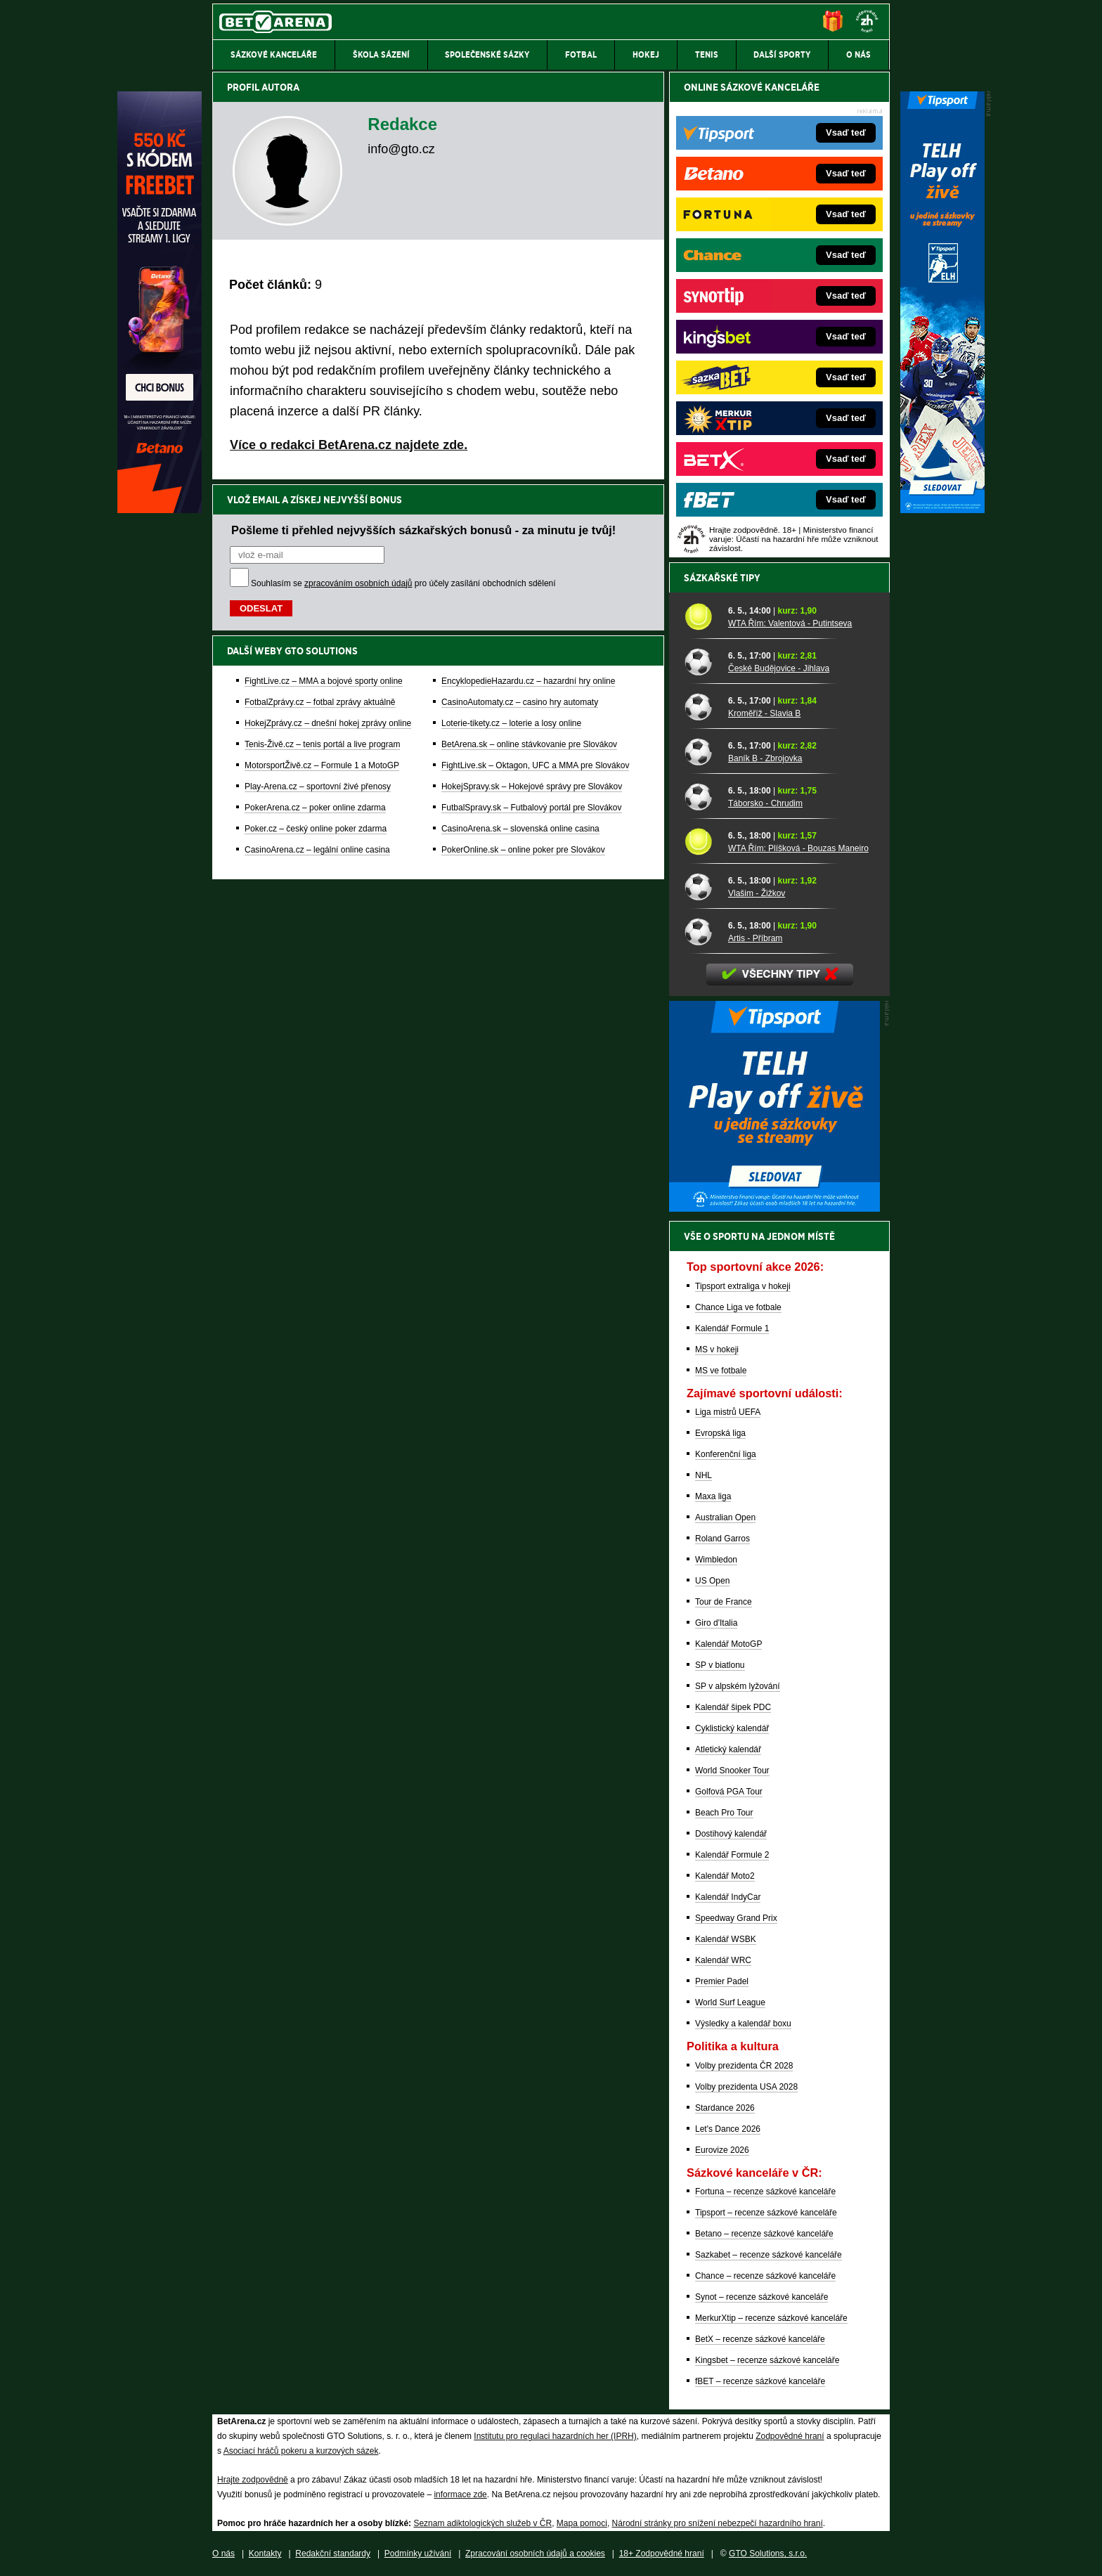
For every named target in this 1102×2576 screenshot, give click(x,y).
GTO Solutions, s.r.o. (768, 2553)
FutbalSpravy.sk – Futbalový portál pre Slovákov (531, 808)
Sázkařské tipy (722, 577)
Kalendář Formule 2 (732, 1855)
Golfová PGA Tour (729, 1792)
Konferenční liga (725, 1454)
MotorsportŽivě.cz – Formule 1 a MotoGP (322, 765)
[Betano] (159, 509)
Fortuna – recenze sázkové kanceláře (765, 2191)
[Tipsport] (942, 509)
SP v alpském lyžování (737, 1686)
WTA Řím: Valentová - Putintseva (790, 623)
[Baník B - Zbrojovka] (701, 751)
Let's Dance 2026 (727, 2129)
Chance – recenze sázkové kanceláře (765, 2276)
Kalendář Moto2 (725, 1876)
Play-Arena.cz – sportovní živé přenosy (318, 786)
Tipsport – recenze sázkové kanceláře (766, 2213)
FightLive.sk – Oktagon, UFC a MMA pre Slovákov (535, 765)
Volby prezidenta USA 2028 (746, 2087)
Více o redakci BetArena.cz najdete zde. (348, 445)
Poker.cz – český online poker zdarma (316, 829)
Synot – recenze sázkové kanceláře (761, 2297)
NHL (703, 1475)
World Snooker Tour (732, 1770)
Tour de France (723, 1602)
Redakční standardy (332, 2553)
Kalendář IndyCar (727, 1897)
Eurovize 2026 (722, 2150)
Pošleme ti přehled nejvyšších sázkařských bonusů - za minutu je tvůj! (423, 530)
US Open (712, 1581)
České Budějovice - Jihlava (778, 668)
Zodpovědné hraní (790, 2436)
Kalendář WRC (723, 1960)
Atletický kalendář (728, 1749)
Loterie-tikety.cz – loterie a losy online (511, 723)
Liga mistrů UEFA (727, 1412)
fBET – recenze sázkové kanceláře (760, 2381)
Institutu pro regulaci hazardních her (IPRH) (555, 2436)
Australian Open (725, 1517)
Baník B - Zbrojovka (765, 758)
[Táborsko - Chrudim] (701, 796)
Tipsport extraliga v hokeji (743, 1286)
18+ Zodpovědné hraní (661, 2553)
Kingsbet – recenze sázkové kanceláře (767, 2360)
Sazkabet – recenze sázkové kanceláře (768, 2255)
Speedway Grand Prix (736, 1918)
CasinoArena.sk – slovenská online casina (520, 829)
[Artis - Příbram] (701, 931)
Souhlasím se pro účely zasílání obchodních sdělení (403, 583)
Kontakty (265, 2553)
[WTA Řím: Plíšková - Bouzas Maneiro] (701, 841)
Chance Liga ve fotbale (738, 1307)
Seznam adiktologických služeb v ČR (482, 2523)
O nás (223, 2553)
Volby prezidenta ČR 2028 (744, 2066)
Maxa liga (713, 1496)
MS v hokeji (717, 1349)
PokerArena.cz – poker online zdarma (315, 808)
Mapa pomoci (582, 2523)
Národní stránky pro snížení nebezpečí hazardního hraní (717, 2523)
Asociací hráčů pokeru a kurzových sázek (301, 2451)
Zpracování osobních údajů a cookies (535, 2553)
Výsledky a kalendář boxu (743, 2023)
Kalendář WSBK (725, 1939)
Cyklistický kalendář (732, 1728)
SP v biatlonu (720, 1665)
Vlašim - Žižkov (756, 893)
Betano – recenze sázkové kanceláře (764, 2234)
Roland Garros (722, 1538)
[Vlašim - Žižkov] (701, 886)
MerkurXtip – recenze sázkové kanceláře (771, 2318)
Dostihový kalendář (731, 1834)
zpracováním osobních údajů (358, 583)
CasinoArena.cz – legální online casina (317, 850)
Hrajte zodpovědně (252, 2480)
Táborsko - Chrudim (765, 803)
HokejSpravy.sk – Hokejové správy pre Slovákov (531, 786)
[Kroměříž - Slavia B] (701, 706)
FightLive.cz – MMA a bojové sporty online (324, 681)
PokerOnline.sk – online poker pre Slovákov (523, 850)
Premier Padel (721, 1981)
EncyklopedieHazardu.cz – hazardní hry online (528, 681)
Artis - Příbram (755, 938)
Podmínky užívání (417, 2553)
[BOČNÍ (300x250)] (774, 1208)
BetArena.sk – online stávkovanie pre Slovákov (529, 744)
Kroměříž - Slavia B (764, 713)
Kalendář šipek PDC (733, 1707)
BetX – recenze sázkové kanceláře (760, 2339)
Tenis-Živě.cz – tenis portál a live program (322, 744)
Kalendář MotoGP (728, 1644)
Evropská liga (720, 1433)
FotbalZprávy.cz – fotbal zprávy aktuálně (320, 702)
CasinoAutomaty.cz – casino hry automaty (519, 702)
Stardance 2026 (725, 2108)
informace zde (460, 2494)
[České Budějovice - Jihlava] (701, 661)
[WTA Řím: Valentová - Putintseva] (701, 616)
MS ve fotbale (720, 1371)
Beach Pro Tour (724, 1813)
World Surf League (730, 2002)
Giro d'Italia (716, 1623)
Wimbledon (716, 1560)
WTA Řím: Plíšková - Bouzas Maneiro (798, 848)
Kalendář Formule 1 (732, 1328)
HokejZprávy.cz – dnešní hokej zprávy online (328, 723)
